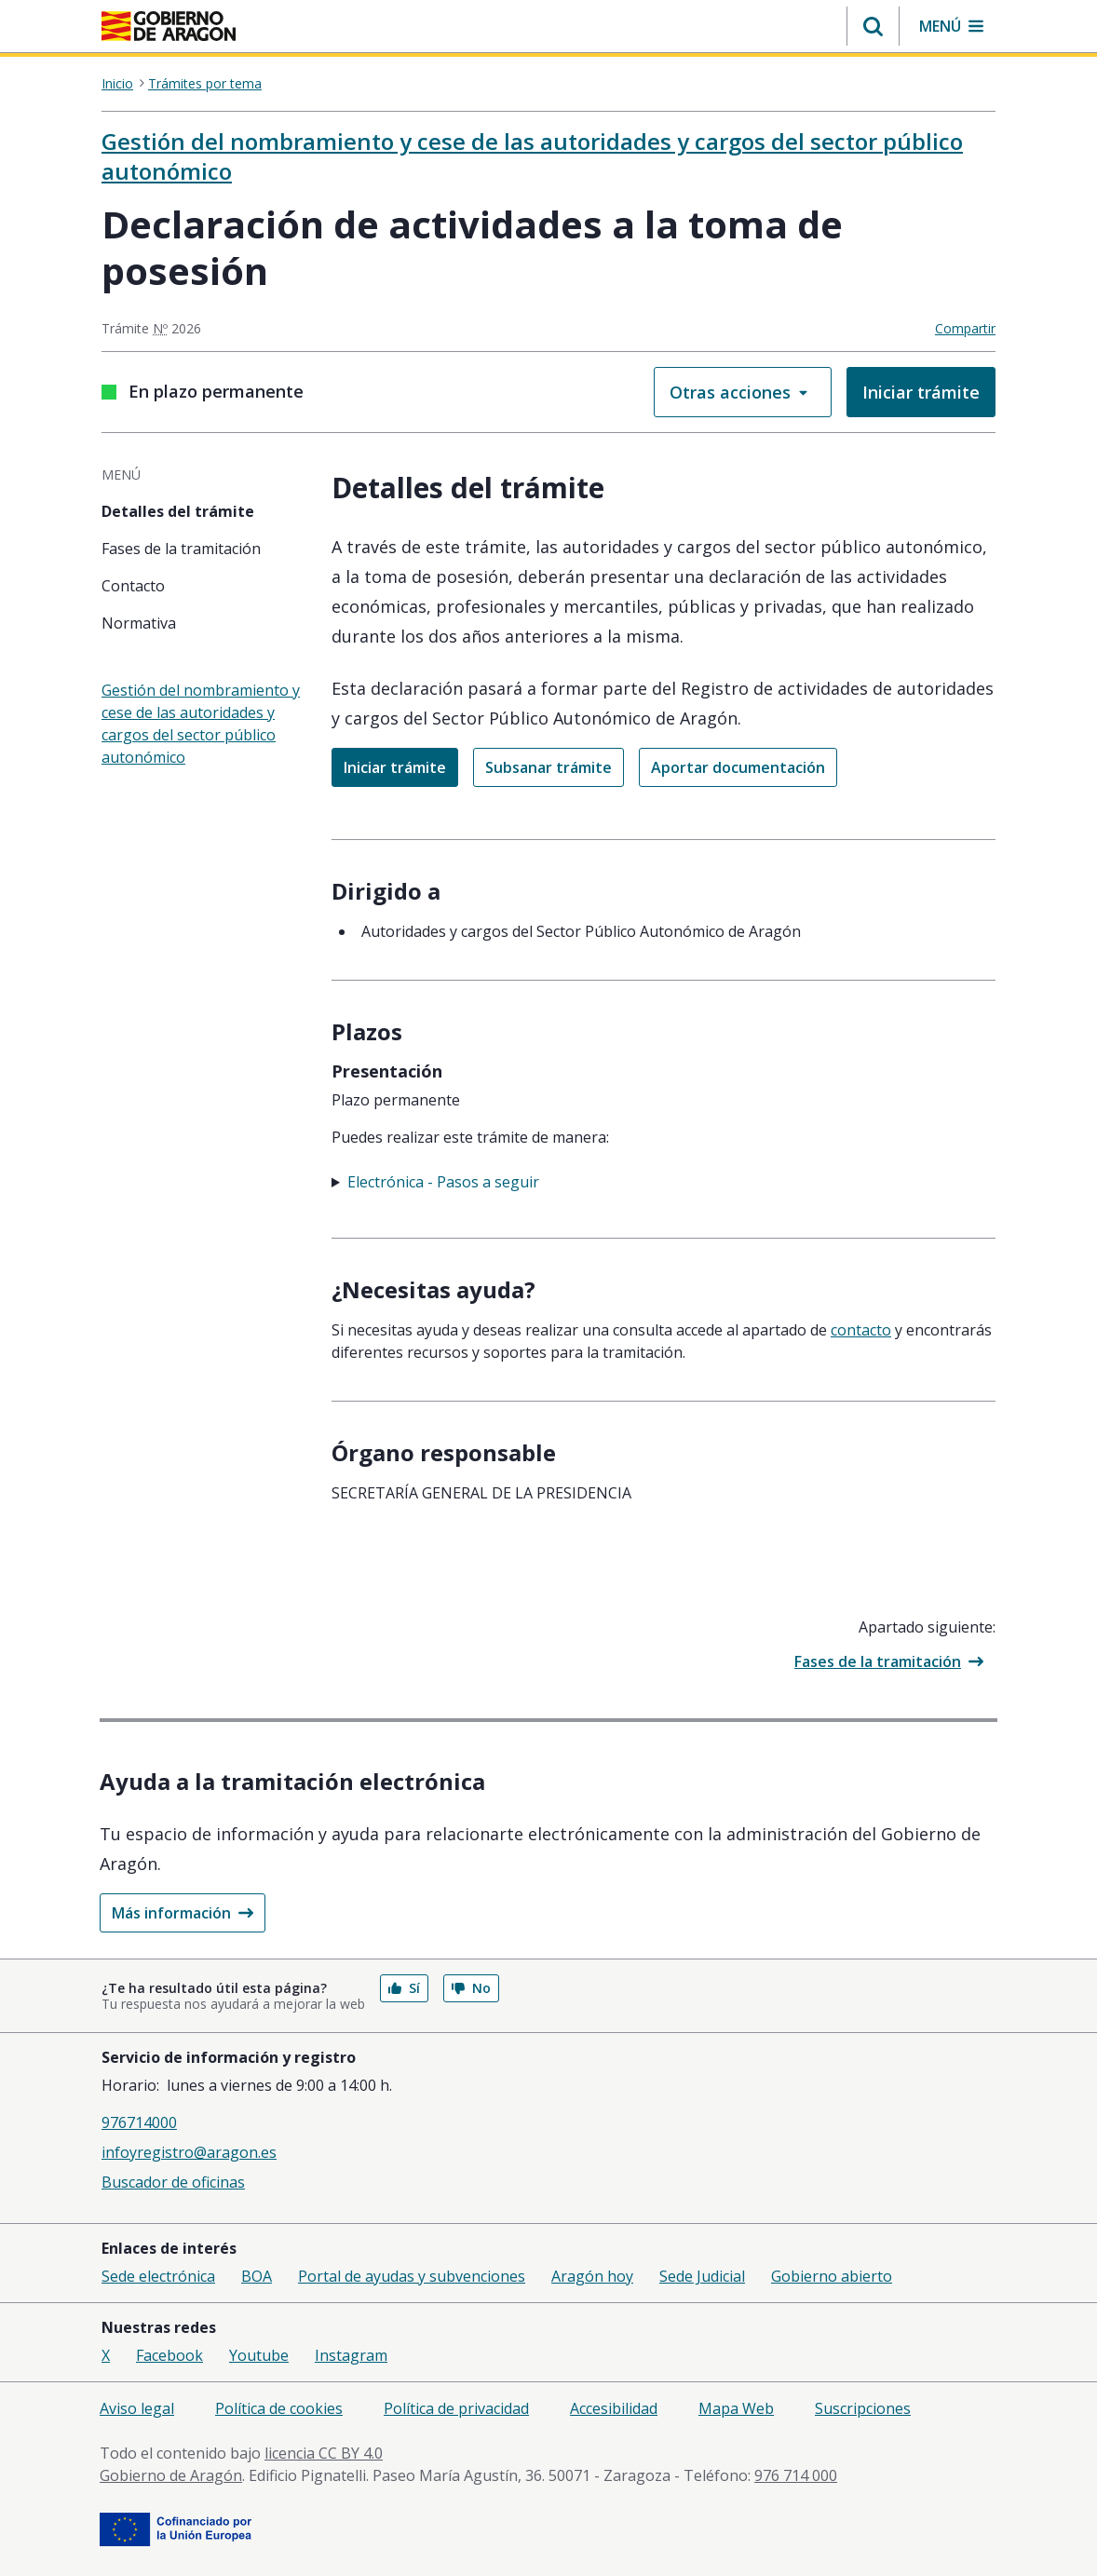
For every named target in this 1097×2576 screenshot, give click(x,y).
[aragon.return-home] (169, 28)
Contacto (861, 1330)
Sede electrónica (158, 2276)
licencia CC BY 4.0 (323, 2453)
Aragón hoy (592, 2276)
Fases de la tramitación (888, 1661)
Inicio (117, 83)
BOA (256, 2276)
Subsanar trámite (548, 767)
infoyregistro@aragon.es (189, 2152)
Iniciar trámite (921, 392)
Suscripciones (863, 2408)
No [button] (471, 1988)
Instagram (351, 2355)
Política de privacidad (456, 2408)
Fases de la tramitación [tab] (181, 548)
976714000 (139, 2122)
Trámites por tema (205, 83)
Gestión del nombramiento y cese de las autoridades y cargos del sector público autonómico (532, 156)
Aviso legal (137, 2408)
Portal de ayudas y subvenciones (411, 2276)
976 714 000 (795, 2475)
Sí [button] (404, 1988)
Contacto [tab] (133, 586)
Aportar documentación (738, 767)
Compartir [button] (965, 328)
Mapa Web (736, 2408)
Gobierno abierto (831, 2276)
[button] (873, 26)
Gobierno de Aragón (171, 2475)
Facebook (169, 2355)
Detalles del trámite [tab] (178, 511)
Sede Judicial (702, 2276)
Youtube (259, 2355)
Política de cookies (279, 2408)
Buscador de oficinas (173, 2182)
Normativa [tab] (139, 623)
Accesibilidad (613, 2408)
